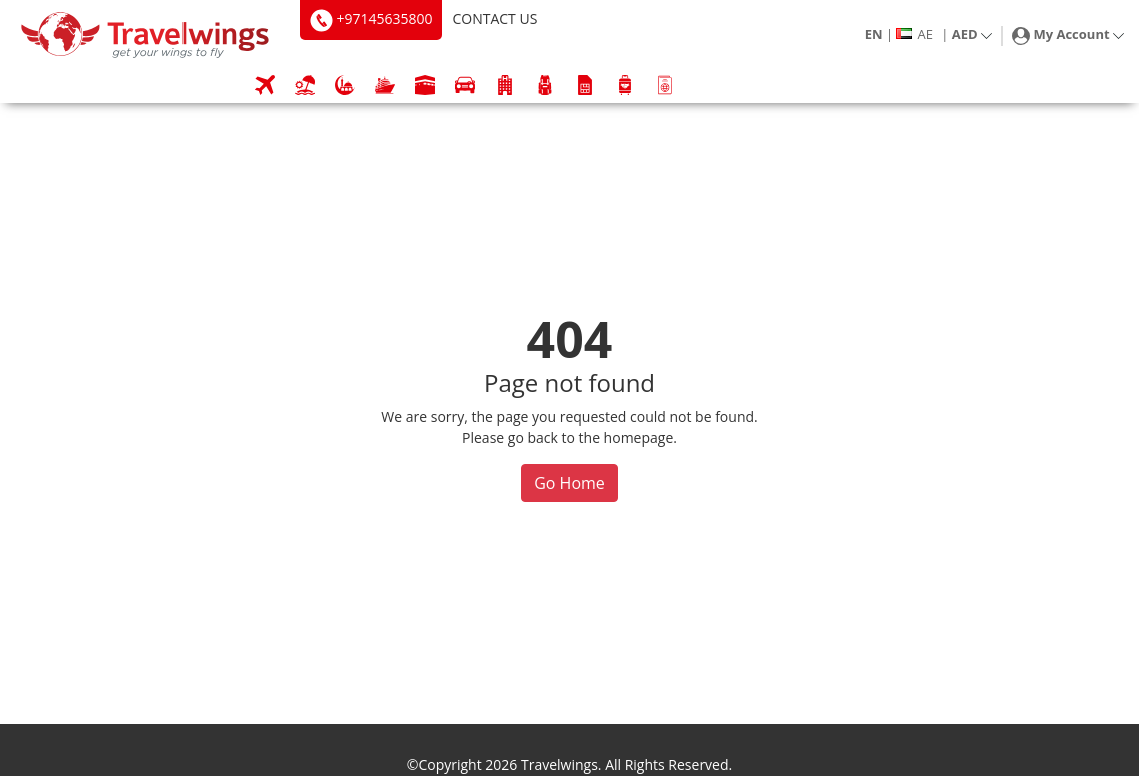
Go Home (569, 483)
